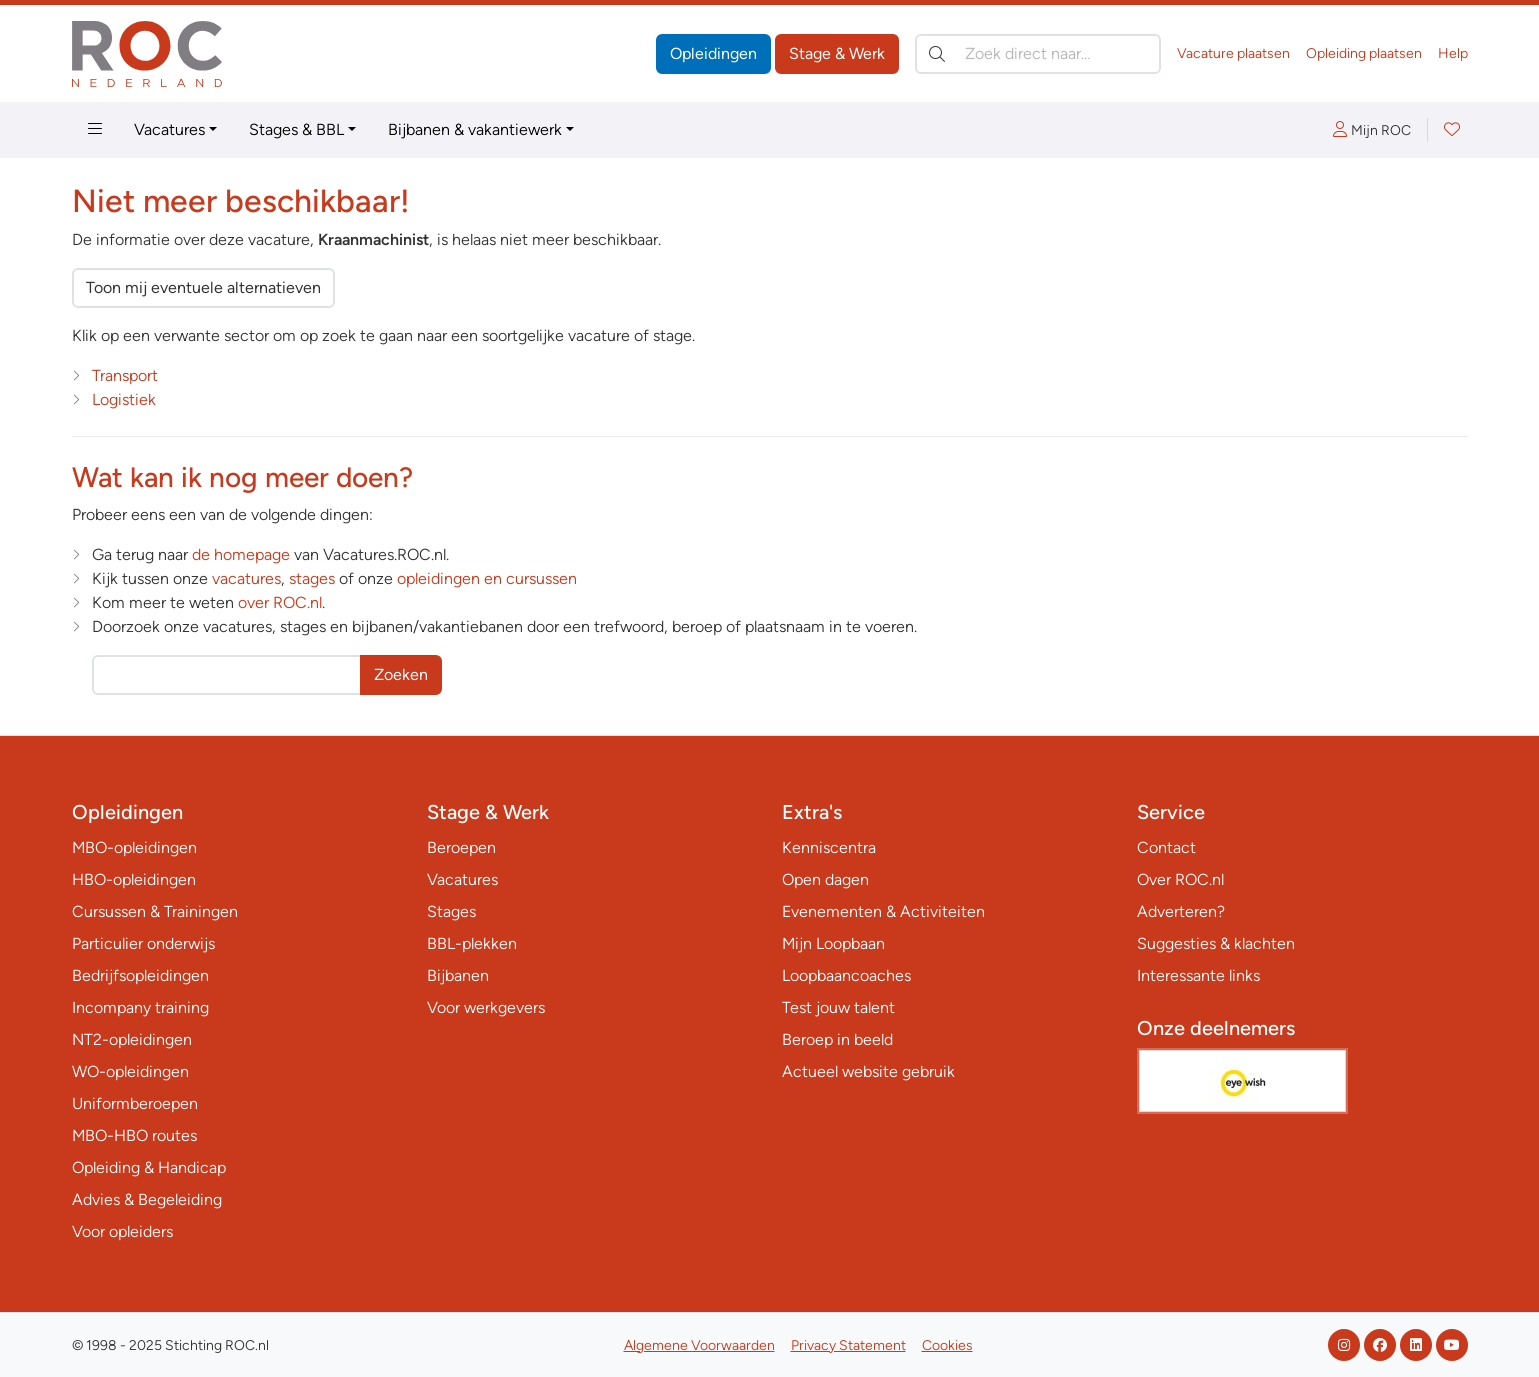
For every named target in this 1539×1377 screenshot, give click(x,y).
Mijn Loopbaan (833, 943)
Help (1453, 53)
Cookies (947, 1345)
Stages (451, 911)
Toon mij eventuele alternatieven (203, 287)
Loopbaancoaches (846, 975)
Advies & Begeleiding (147, 1199)
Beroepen (461, 847)
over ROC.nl (280, 602)
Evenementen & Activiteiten (883, 911)
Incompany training (140, 1007)
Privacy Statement (848, 1345)
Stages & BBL (296, 129)
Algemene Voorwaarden (699, 1345)
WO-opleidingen (130, 1071)
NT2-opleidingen (132, 1039)
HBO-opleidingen (134, 879)
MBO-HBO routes (134, 1135)
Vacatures (169, 129)
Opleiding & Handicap (149, 1167)
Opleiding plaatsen (1364, 53)
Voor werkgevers (486, 1007)
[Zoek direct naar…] (1038, 54)
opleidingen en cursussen (487, 578)
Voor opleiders (122, 1231)
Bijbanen (458, 975)
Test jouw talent (838, 1007)
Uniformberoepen (135, 1103)
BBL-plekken (472, 943)
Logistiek (124, 399)
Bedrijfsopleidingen (140, 975)
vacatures (246, 578)
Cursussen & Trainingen (155, 911)
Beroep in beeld (837, 1039)
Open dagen (825, 879)
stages (312, 578)
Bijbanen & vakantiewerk (475, 129)
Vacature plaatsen (1233, 53)
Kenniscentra (829, 847)
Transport (125, 375)
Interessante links (1198, 975)
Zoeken (401, 674)
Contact (1166, 847)
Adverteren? (1181, 911)
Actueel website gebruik (868, 1071)
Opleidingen (713, 53)
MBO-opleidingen (134, 847)
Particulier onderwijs (143, 943)
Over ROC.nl (1180, 879)
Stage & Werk (837, 53)
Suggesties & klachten (1216, 943)
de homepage (241, 554)
